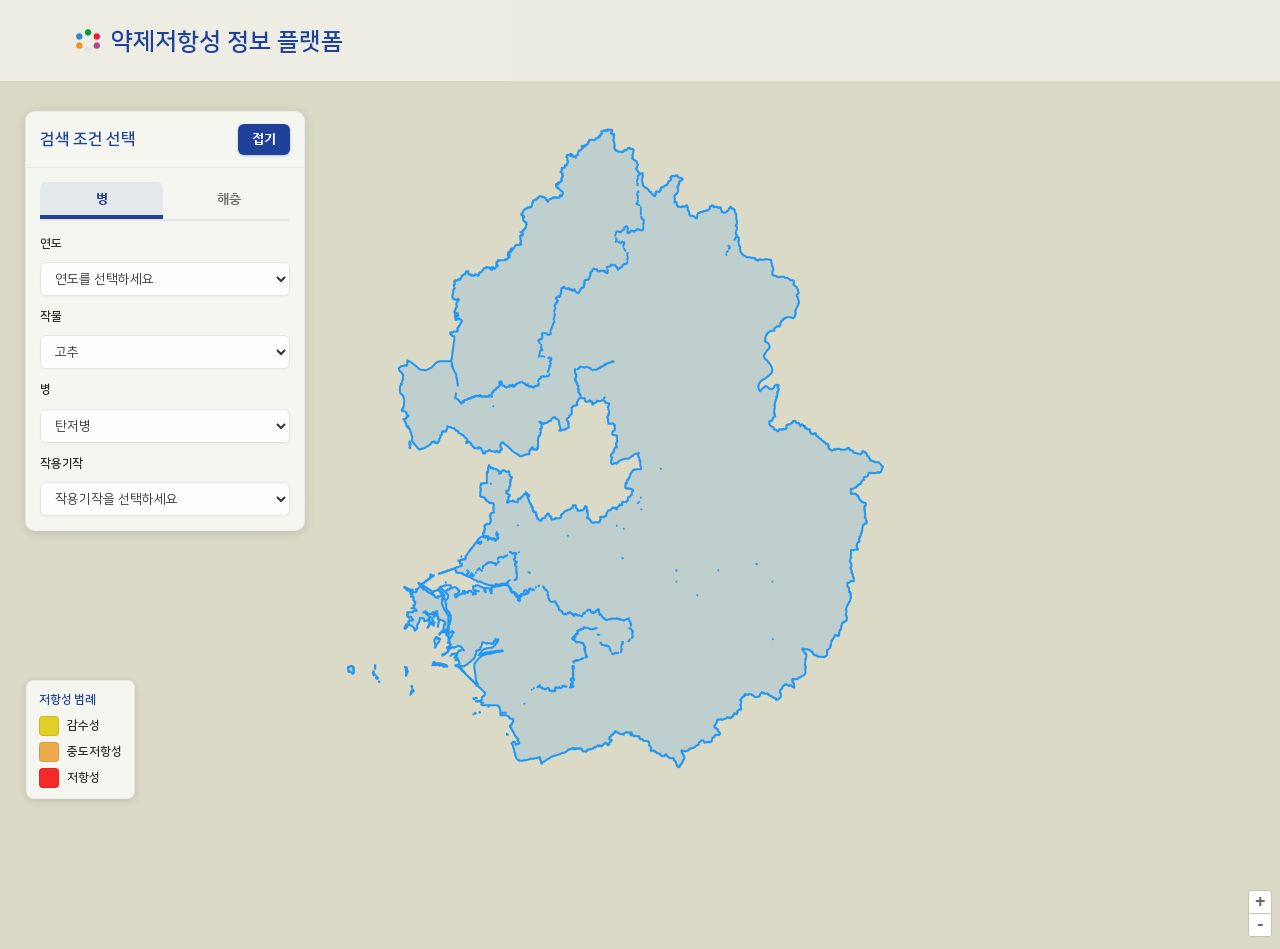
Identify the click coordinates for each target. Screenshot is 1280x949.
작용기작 (61, 463)
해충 (229, 198)
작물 (51, 316)
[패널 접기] (264, 139)
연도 (51, 243)
